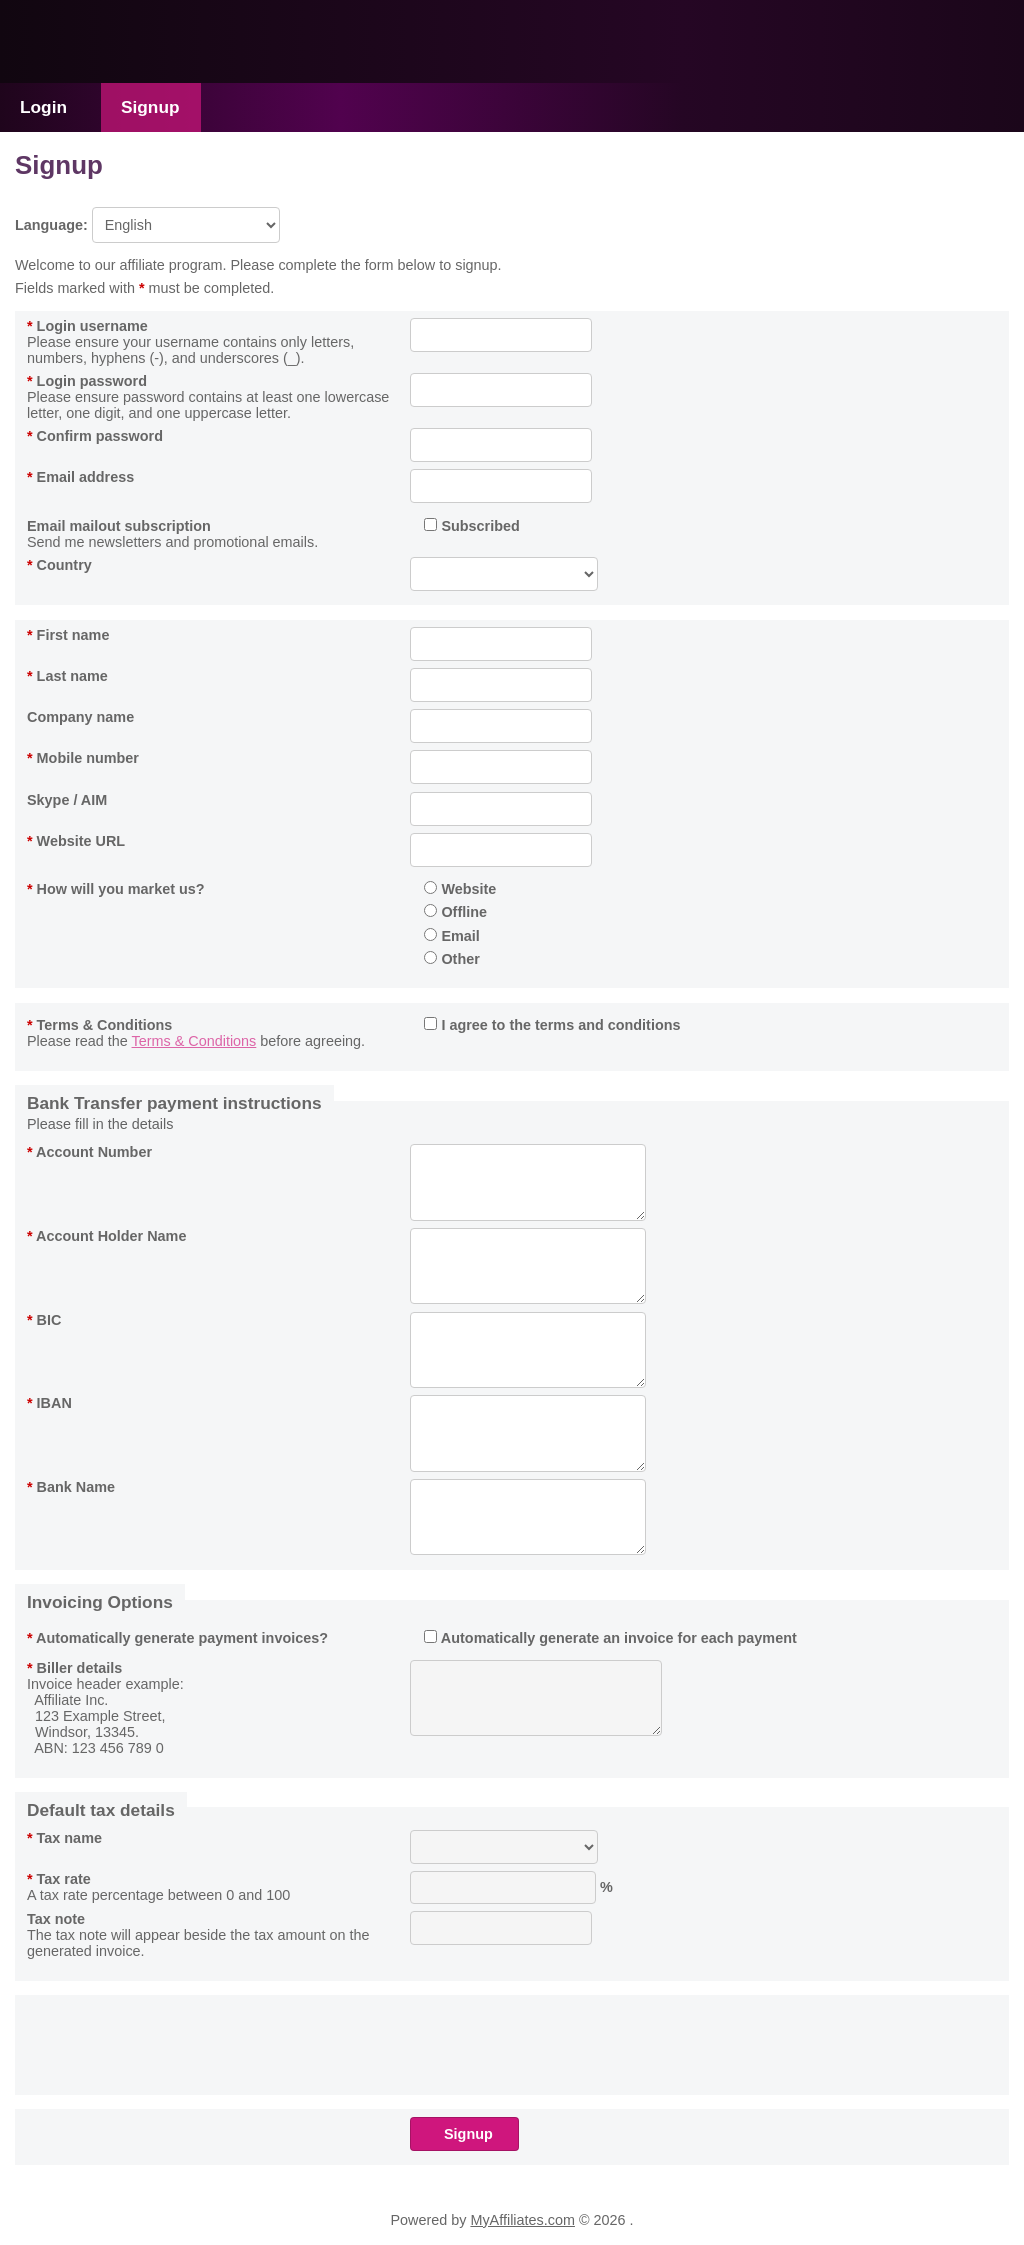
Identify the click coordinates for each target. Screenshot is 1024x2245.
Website (460, 889)
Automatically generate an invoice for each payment (610, 1638)
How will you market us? (116, 889)
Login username (87, 326)
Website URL (76, 841)
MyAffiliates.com (522, 2220)
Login (43, 107)
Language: (147, 225)
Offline (455, 912)
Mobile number (83, 758)
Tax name (64, 1838)
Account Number (89, 1152)
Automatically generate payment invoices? (177, 1638)
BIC (44, 1320)
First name (68, 635)
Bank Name (71, 1487)
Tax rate (59, 1879)
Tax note (56, 1919)
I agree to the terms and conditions (552, 1025)
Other (451, 959)
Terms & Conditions (99, 1025)
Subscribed (471, 526)
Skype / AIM (67, 800)
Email (451, 936)
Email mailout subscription (119, 526)
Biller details (74, 1668)
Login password (87, 381)
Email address (80, 477)
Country (59, 565)
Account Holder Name (106, 1236)
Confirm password (95, 436)
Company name (80, 717)
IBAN (49, 1403)
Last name (67, 676)
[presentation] (562, 2042)
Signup (150, 107)
